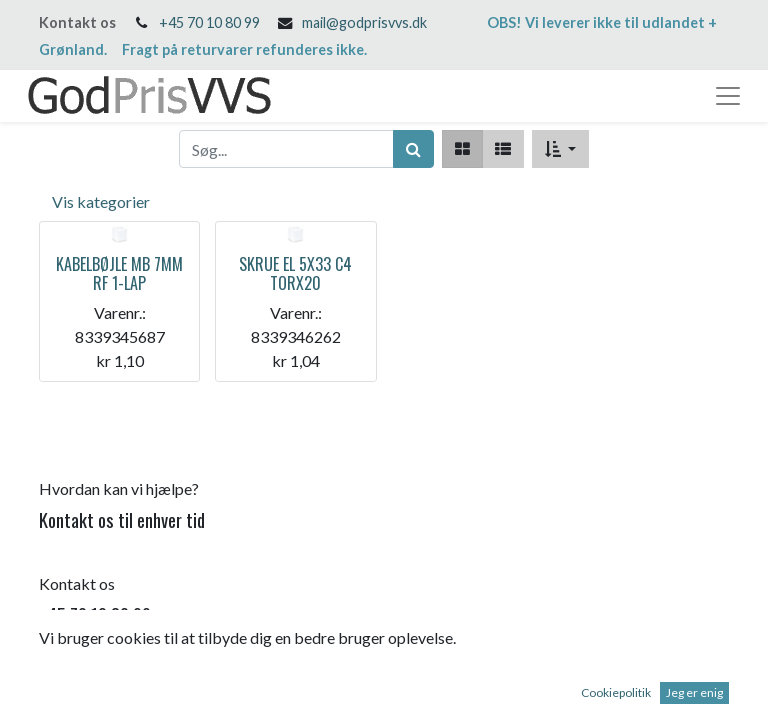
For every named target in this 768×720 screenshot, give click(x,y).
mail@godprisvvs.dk (364, 22)
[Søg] (413, 149)
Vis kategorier (101, 201)
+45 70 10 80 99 (209, 22)
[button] (560, 149)
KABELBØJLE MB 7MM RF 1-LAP (119, 273)
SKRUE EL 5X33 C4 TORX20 (295, 273)
